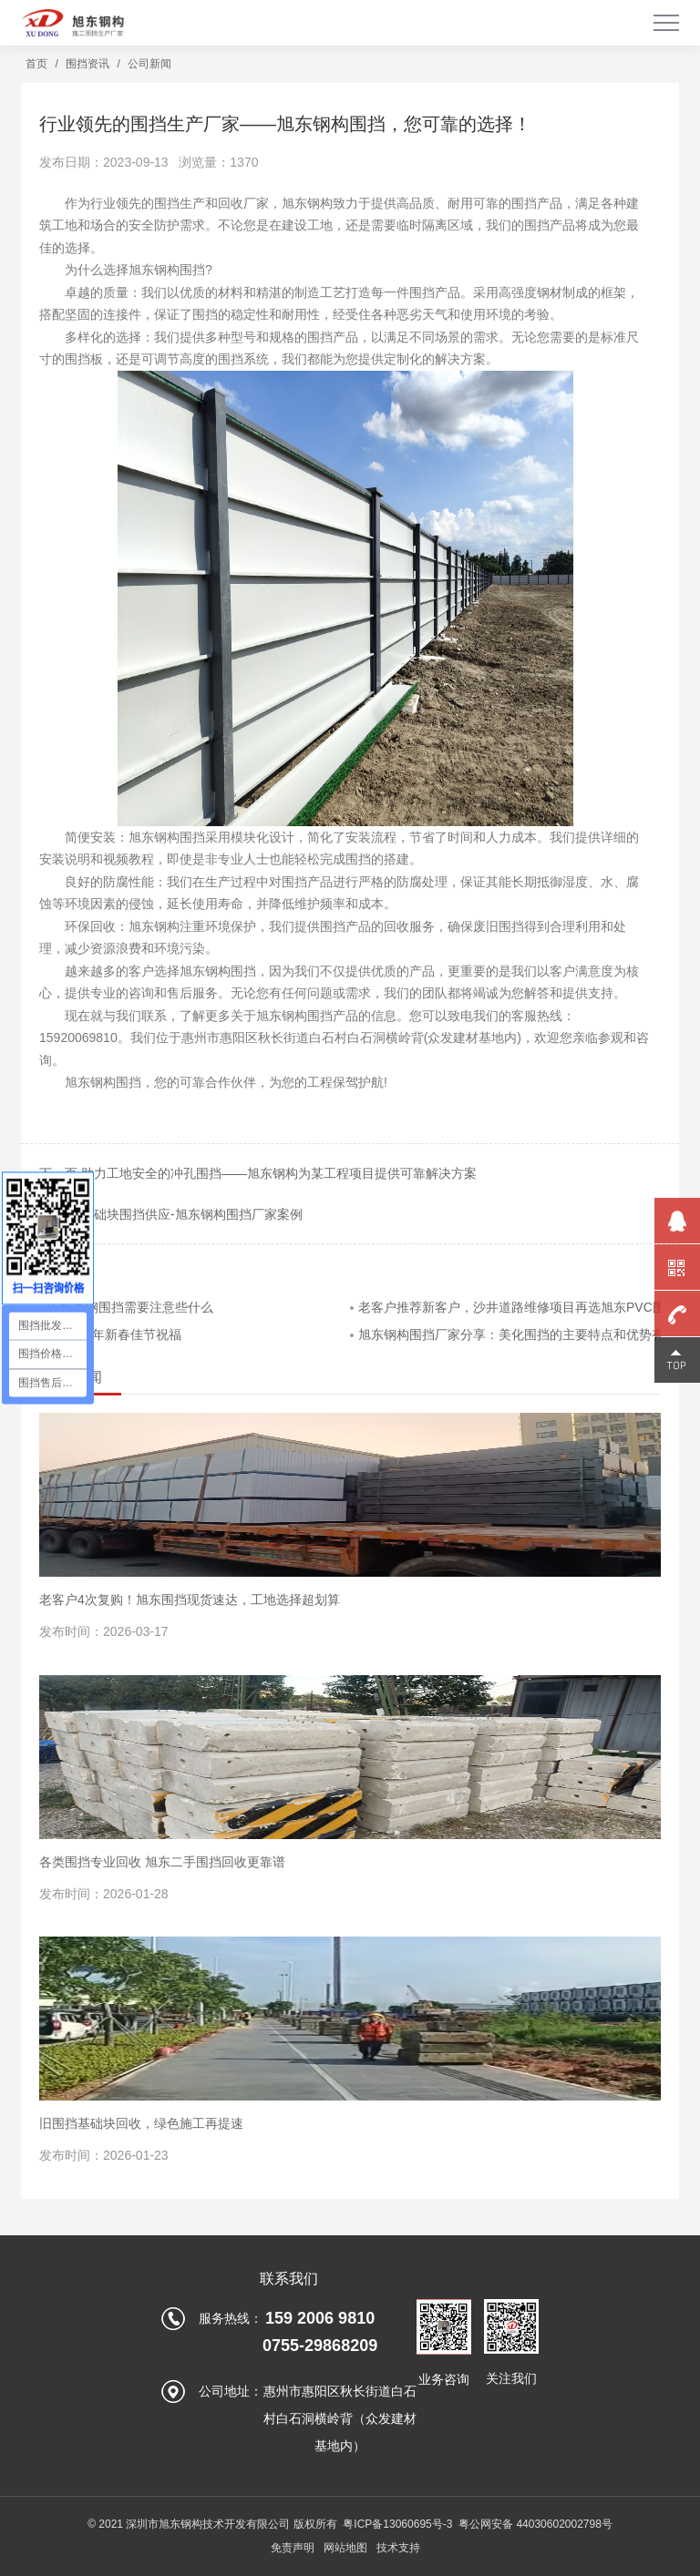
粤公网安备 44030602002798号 (535, 2524)
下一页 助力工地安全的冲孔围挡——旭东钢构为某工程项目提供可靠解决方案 (258, 1173)
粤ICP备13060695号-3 (397, 2524)
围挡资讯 (87, 63)
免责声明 (292, 2547)
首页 (36, 63)
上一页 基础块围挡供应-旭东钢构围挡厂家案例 (171, 1214)
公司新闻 (149, 63)
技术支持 (398, 2547)
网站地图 (345, 2547)
